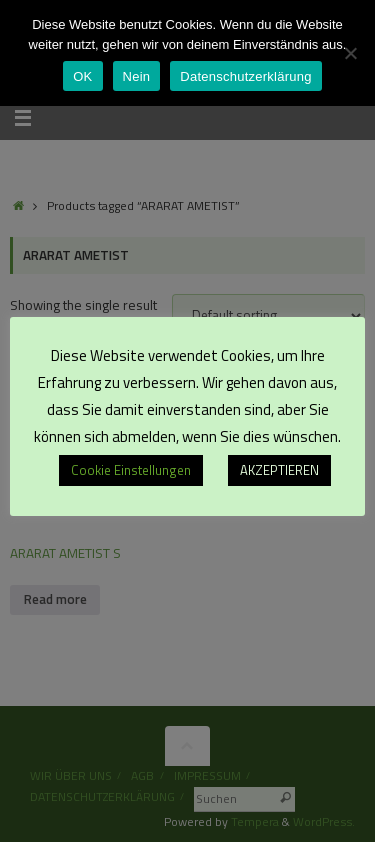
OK (82, 76)
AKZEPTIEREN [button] (279, 470)
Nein (137, 76)
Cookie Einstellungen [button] (131, 470)
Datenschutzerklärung (245, 76)
